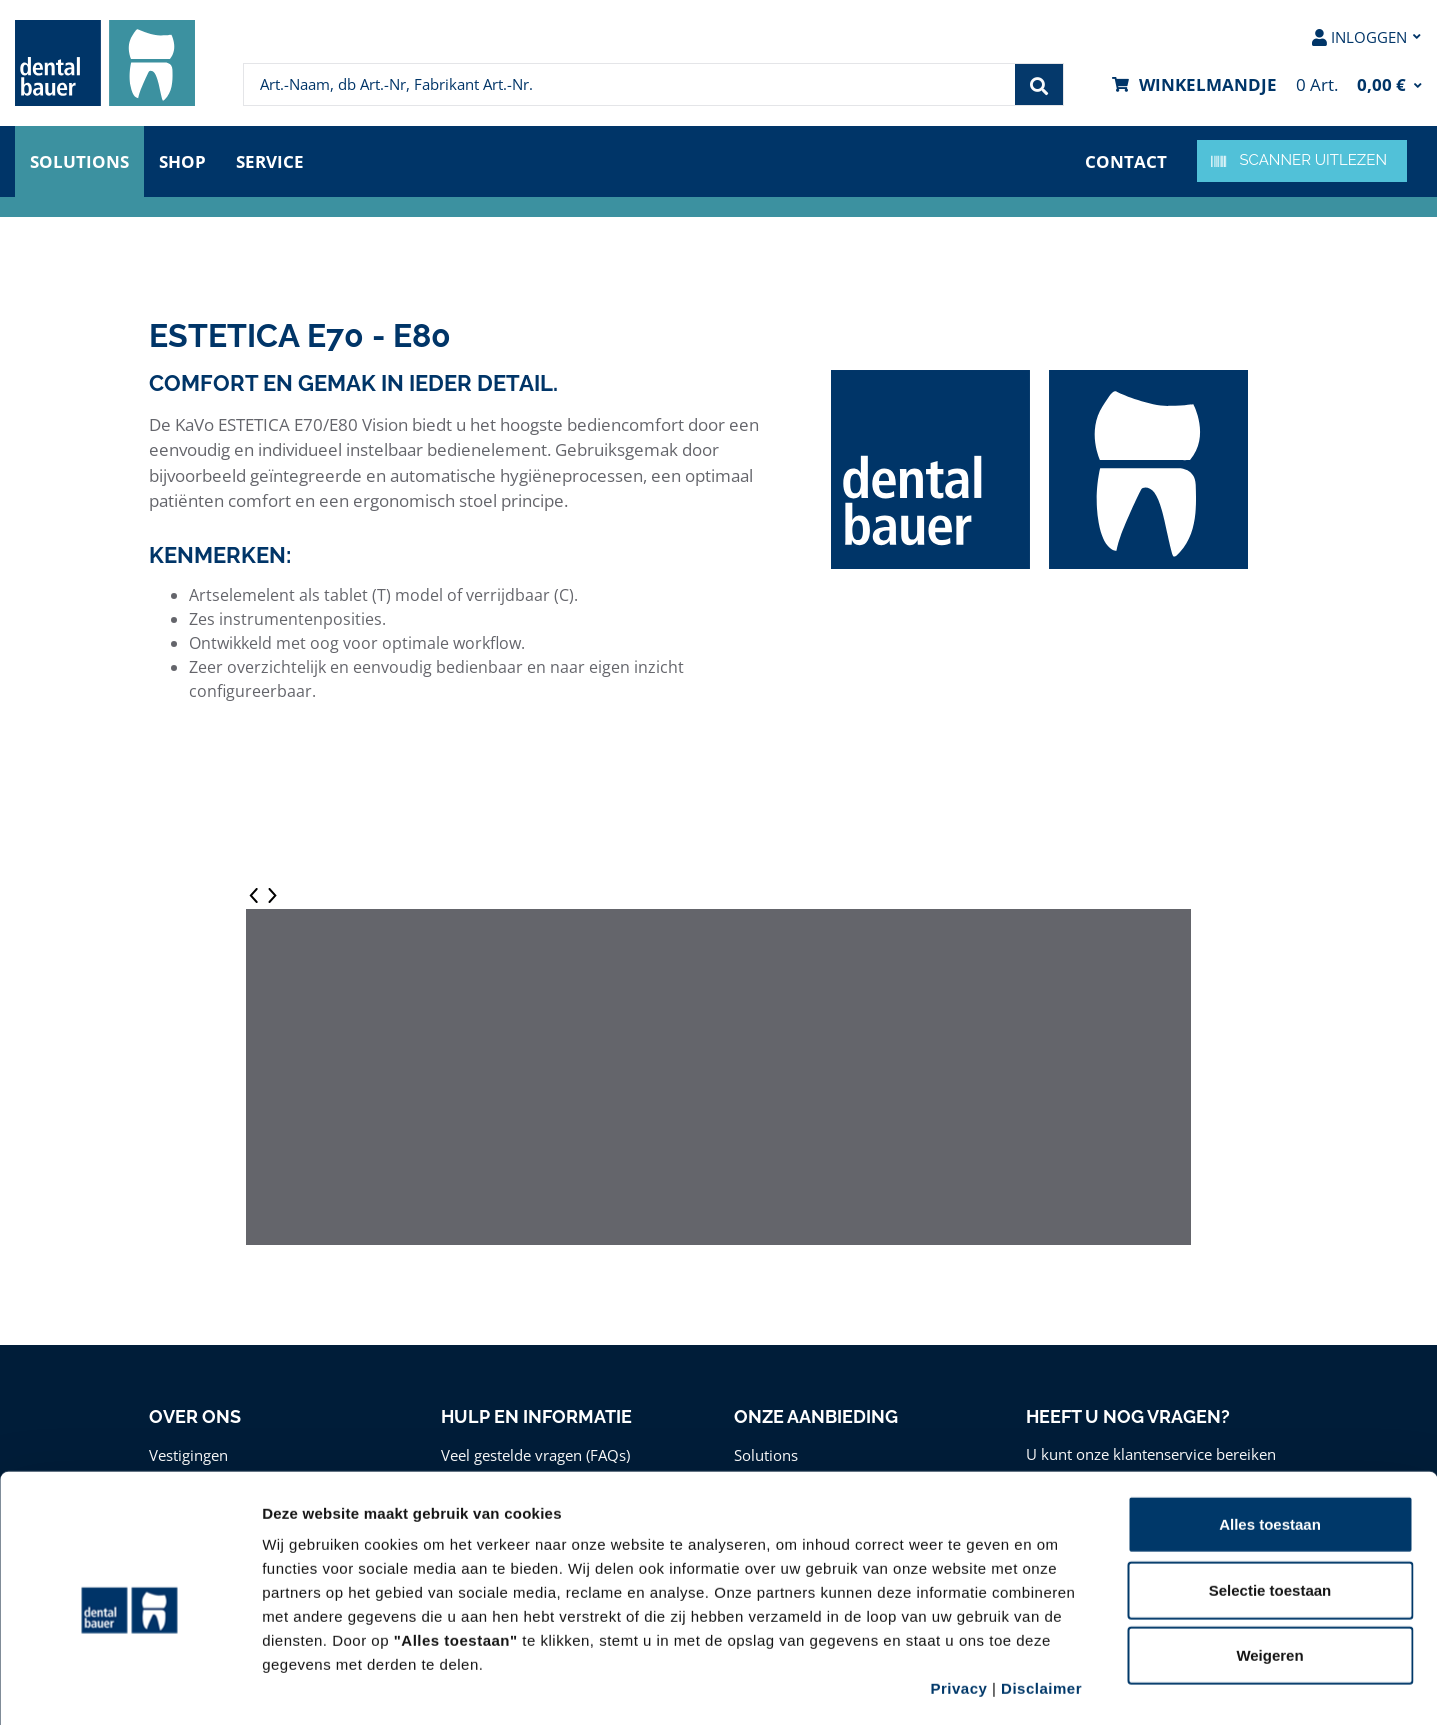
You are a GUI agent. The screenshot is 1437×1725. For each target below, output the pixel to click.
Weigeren (1269, 1571)
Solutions (79, 161)
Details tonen (1080, 1685)
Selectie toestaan (1270, 1506)
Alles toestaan (1270, 1440)
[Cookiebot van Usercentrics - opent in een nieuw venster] (129, 1686)
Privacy (958, 1604)
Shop (182, 161)
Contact (1126, 161)
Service (270, 161)
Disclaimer (1041, 1604)
